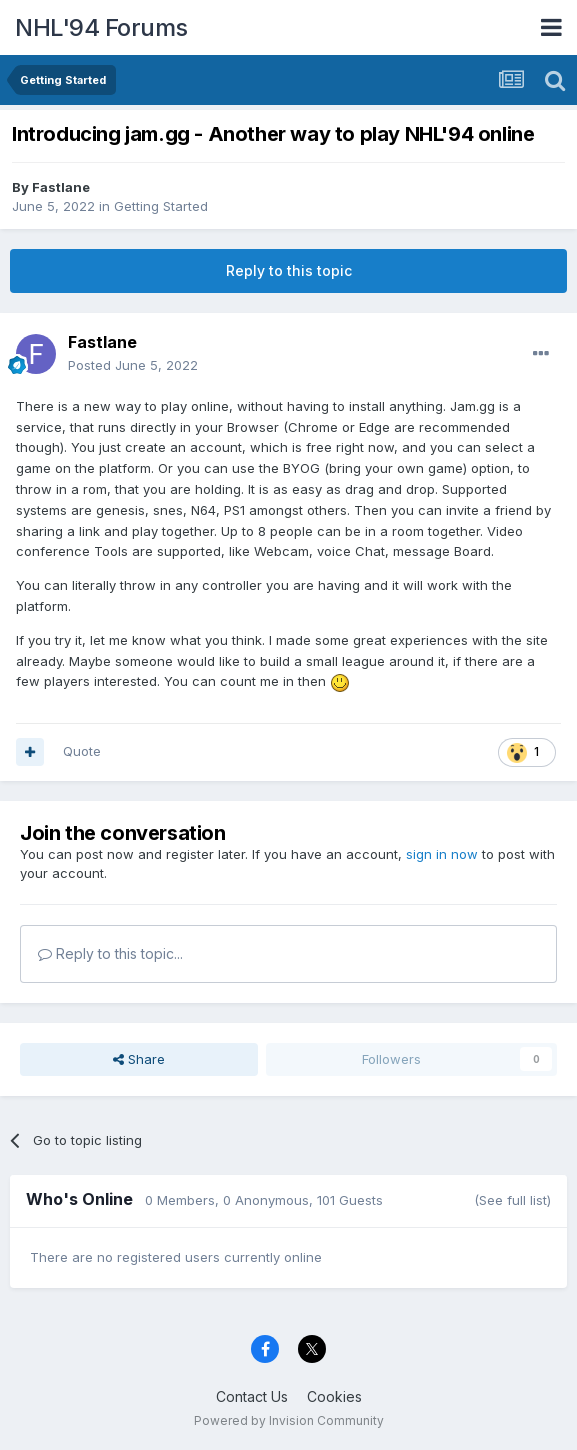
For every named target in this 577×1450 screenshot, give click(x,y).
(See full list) (512, 1200)
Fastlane (61, 187)
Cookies (334, 1396)
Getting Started (161, 206)
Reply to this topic (289, 270)
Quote (82, 751)
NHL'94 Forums (101, 27)
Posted (133, 365)
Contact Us (252, 1396)
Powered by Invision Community (289, 1420)
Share (139, 1059)
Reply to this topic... (110, 953)
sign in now (442, 854)
